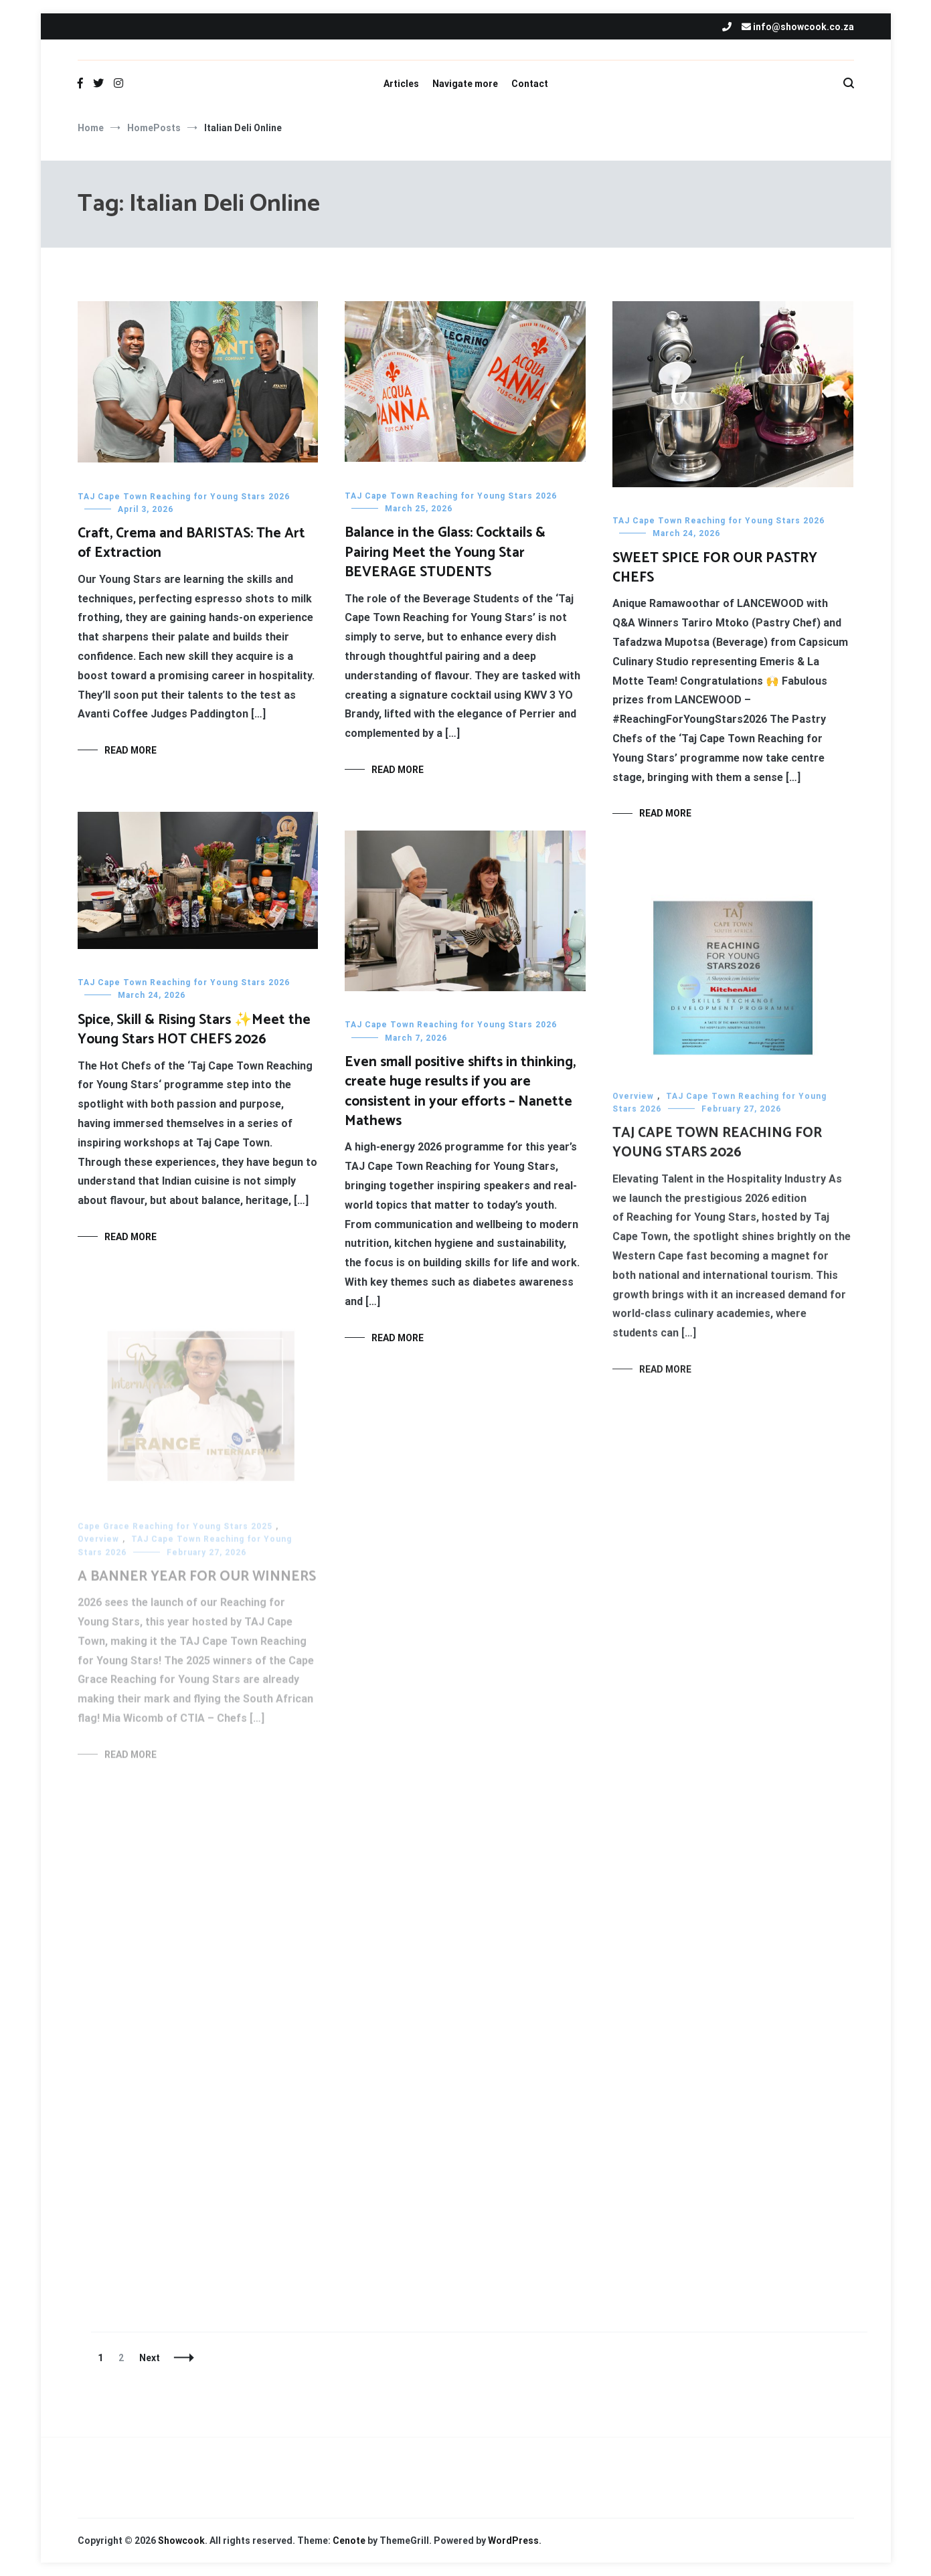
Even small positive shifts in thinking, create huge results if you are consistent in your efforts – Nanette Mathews (460, 1097)
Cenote (349, 2540)
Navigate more (465, 83)
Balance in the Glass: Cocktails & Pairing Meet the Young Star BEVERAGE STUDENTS (445, 552)
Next (149, 2357)
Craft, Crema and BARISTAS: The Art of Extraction (191, 543)
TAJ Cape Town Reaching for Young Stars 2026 (184, 496)
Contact (529, 83)
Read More (130, 750)
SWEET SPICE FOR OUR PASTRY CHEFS (714, 568)
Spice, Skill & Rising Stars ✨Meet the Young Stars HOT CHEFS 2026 (194, 1030)
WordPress (513, 2540)
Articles (401, 83)
